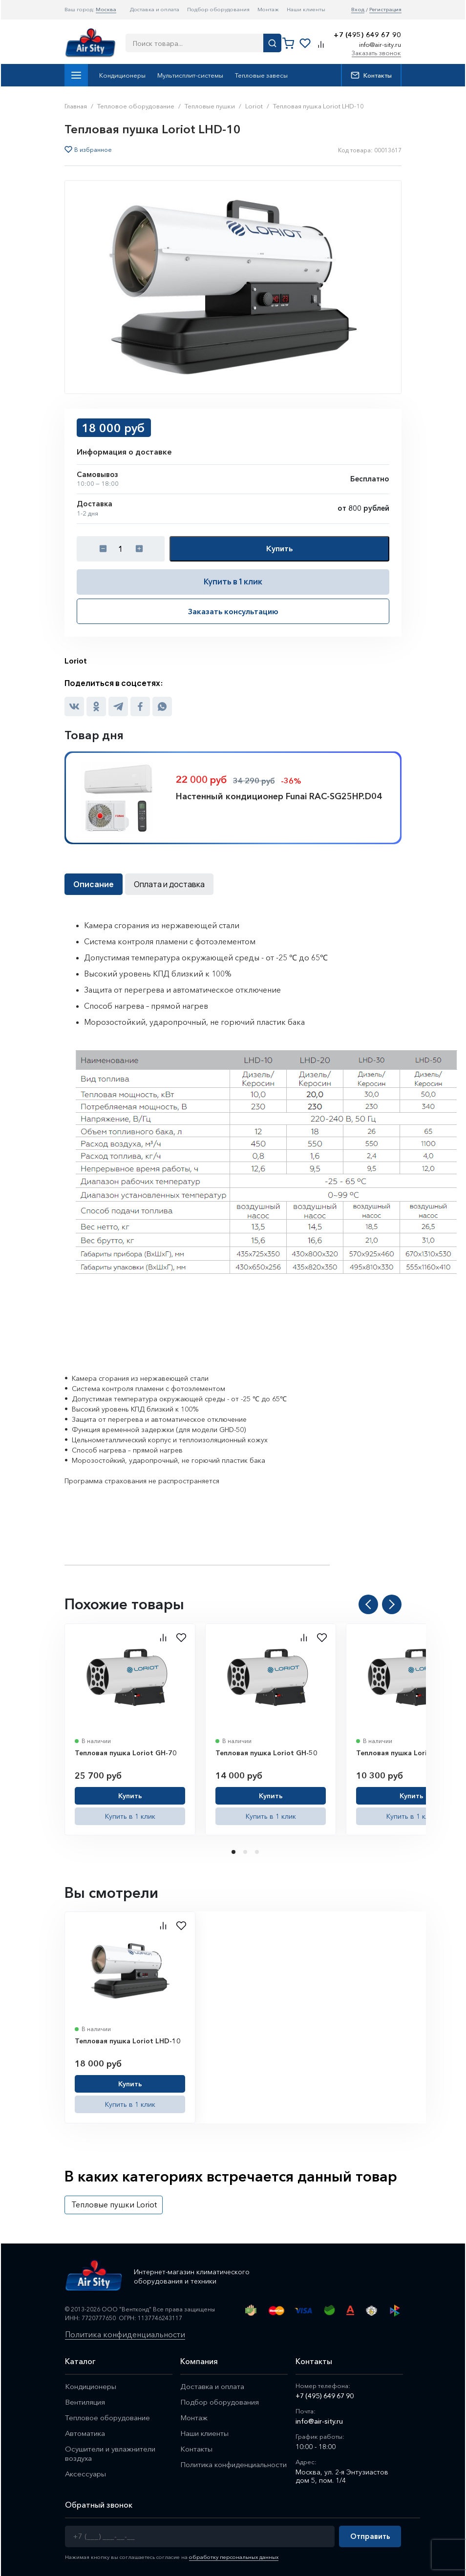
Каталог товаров (76, 75)
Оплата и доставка (169, 884)
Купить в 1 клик (233, 581)
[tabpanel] (129, 1729)
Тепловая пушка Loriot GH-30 (407, 1753)
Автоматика (85, 2433)
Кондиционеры (122, 75)
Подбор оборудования (218, 9)
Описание (93, 884)
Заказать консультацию (233, 611)
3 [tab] (258, 1852)
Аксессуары (85, 2473)
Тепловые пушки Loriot (114, 2204)
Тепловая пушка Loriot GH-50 (266, 1753)
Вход (357, 9)
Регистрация (385, 9)
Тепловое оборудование (107, 2417)
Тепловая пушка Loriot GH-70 (126, 1753)
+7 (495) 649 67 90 (367, 35)
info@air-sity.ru (380, 44)
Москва (106, 9)
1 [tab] (234, 1852)
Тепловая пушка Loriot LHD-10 (128, 2041)
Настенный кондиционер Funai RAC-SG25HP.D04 (279, 796)
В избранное (93, 149)
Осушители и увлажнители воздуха (110, 2453)
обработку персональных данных (233, 2557)
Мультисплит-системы (190, 75)
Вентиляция (85, 2402)
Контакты (371, 75)
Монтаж (268, 9)
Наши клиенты (306, 9)
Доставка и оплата (154, 9)
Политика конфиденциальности (125, 2335)
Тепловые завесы (261, 75)
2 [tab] (246, 1852)
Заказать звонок (376, 53)
